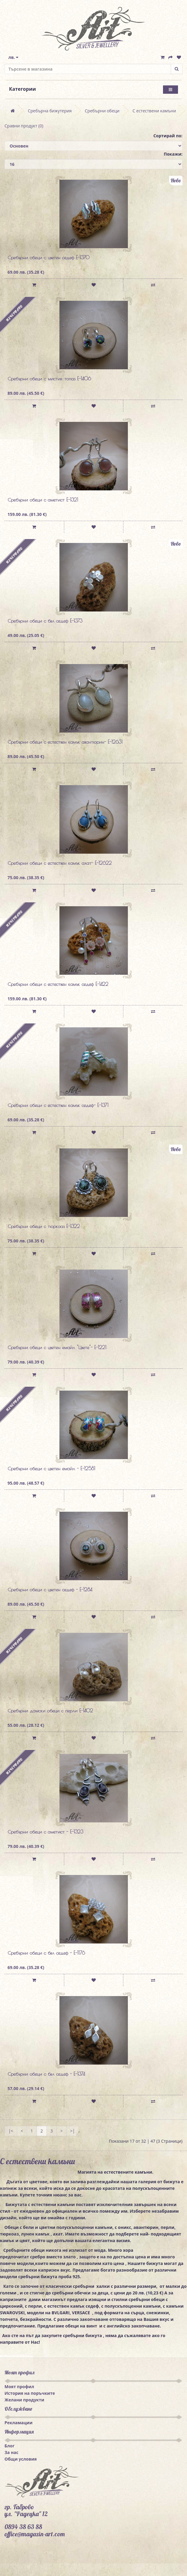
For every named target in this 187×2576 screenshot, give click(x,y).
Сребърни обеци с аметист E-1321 (43, 499)
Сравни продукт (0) (24, 126)
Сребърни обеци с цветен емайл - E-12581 (51, 1468)
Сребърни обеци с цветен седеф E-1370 (48, 257)
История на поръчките (30, 2393)
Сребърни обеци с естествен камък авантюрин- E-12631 (65, 742)
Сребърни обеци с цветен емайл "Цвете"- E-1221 (57, 1347)
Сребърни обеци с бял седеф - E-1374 (46, 2074)
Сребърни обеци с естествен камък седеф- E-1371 (58, 1105)
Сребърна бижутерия (50, 111)
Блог (9, 2446)
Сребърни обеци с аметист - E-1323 (45, 1831)
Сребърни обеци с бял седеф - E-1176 (46, 1953)
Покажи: (173, 154)
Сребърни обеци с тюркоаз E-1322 (44, 1226)
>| (72, 2131)
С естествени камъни (154, 111)
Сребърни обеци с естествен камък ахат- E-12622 (60, 863)
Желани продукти (24, 2400)
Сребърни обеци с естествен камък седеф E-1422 (58, 984)
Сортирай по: (167, 136)
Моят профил (19, 2386)
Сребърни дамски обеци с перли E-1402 (50, 1710)
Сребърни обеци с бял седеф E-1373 (45, 620)
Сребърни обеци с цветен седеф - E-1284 (50, 1589)
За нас (11, 2452)
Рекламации (18, 2422)
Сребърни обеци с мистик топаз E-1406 (49, 378)
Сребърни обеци (102, 111)
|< (10, 2131)
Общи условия (21, 2459)
